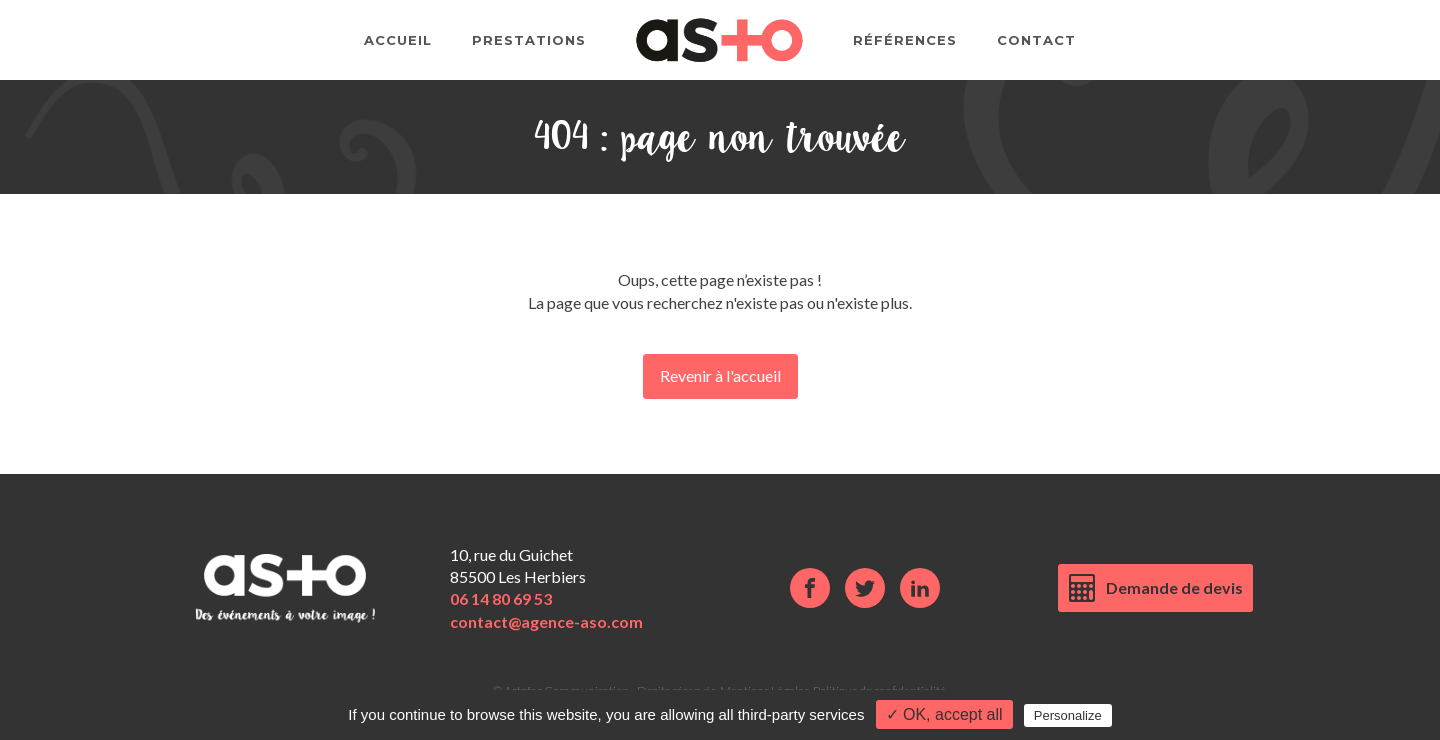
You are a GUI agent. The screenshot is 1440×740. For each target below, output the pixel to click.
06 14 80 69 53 (501, 598)
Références (905, 40)
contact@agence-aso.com (546, 621)
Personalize (1068, 715)
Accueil (398, 40)
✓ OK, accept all (944, 714)
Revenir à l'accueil (720, 375)
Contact (1036, 40)
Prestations (529, 40)
